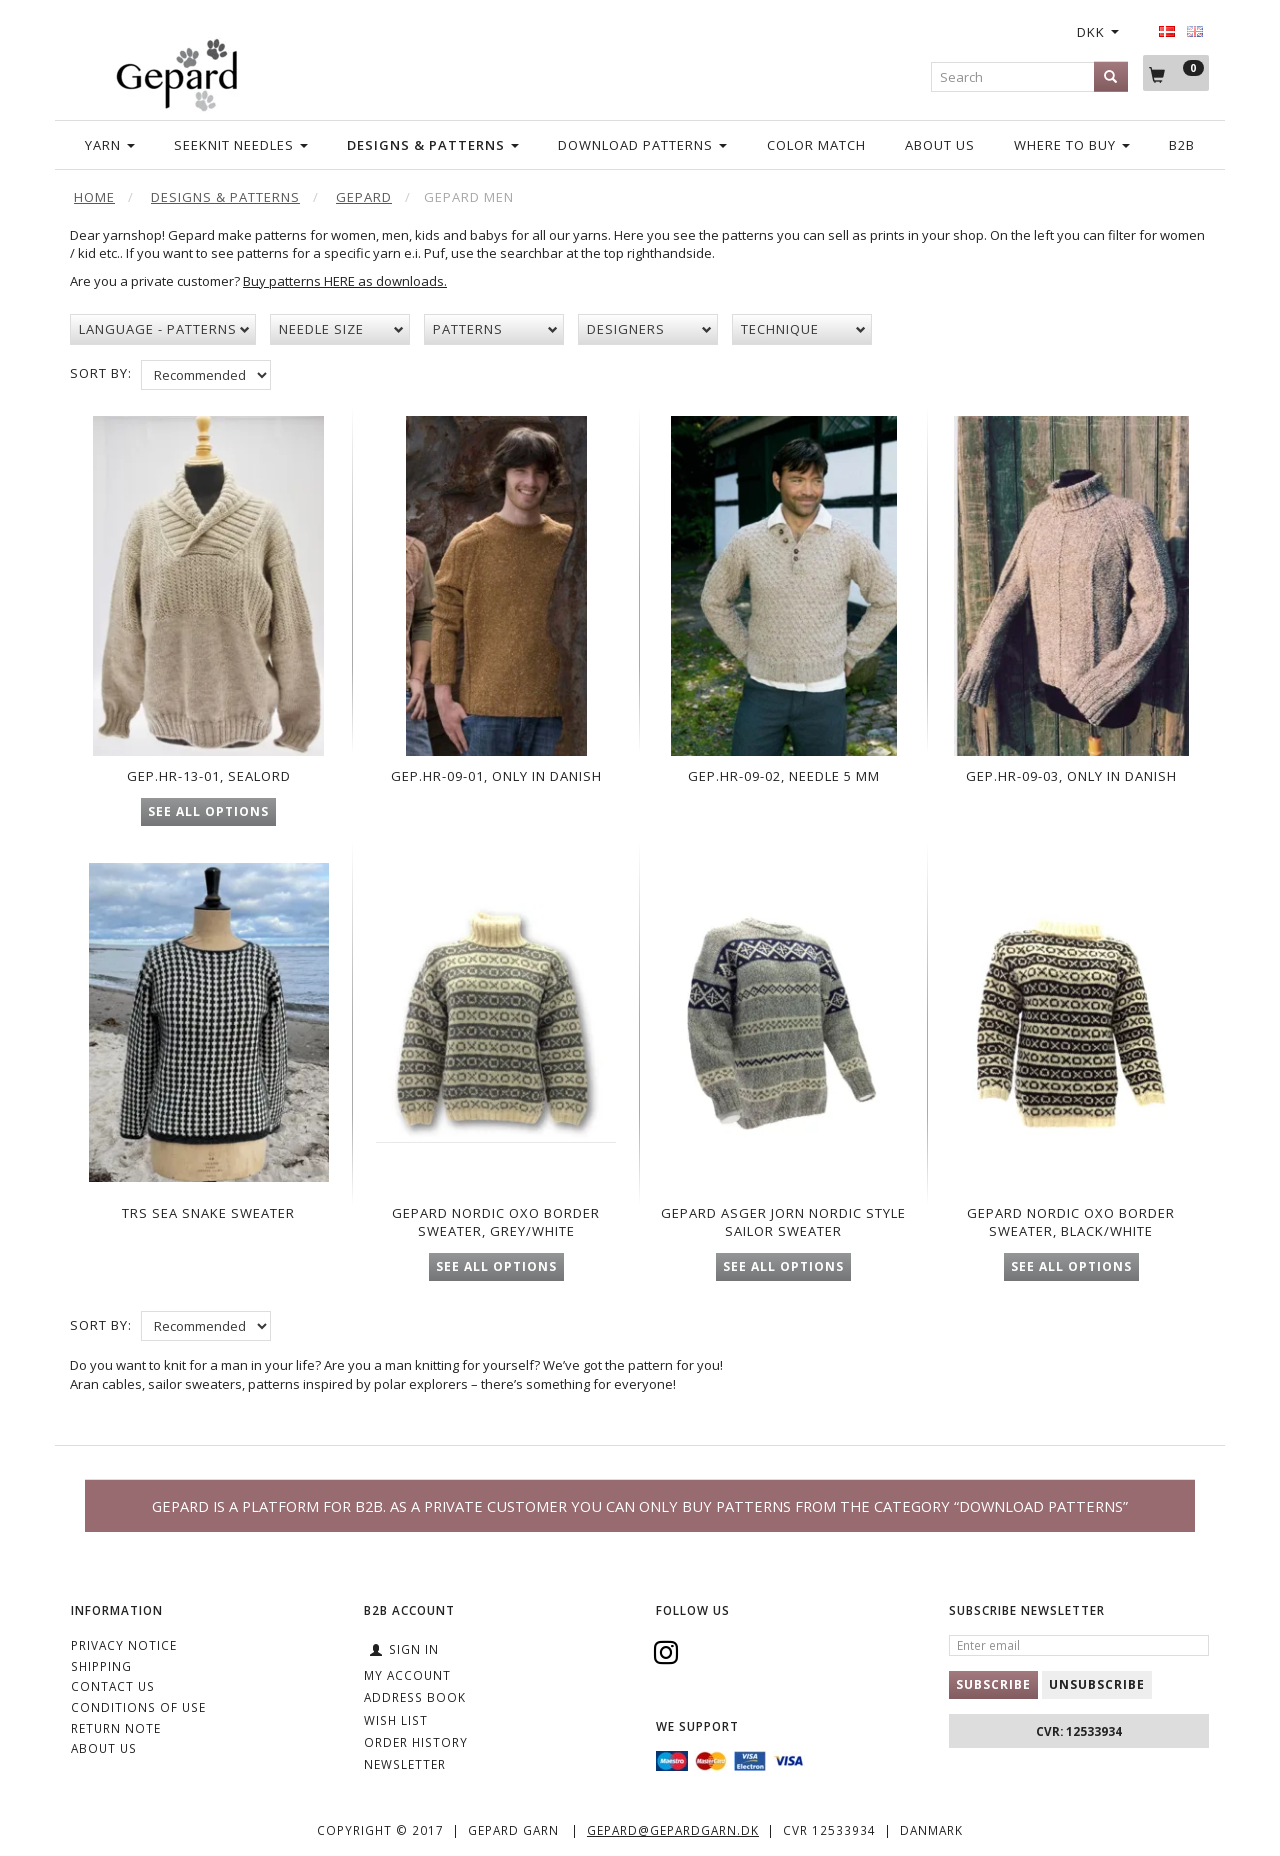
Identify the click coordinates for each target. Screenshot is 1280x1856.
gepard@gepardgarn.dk (673, 1830)
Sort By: (101, 373)
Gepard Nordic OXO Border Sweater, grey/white (496, 1231)
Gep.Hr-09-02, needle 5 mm (784, 772)
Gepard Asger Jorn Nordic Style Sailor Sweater (783, 1231)
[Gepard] (176, 71)
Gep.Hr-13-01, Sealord (209, 772)
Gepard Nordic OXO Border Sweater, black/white (1071, 1231)
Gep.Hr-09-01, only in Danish (496, 772)
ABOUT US (104, 1748)
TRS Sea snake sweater (208, 1222)
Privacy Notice (124, 1645)
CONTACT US (113, 1686)
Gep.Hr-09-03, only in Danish (1071, 772)
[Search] (1111, 76)
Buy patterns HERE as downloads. (345, 281)
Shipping (101, 1666)
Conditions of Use (138, 1707)
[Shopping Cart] (1176, 73)
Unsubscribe (1097, 1684)
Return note (116, 1728)
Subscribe (993, 1684)
